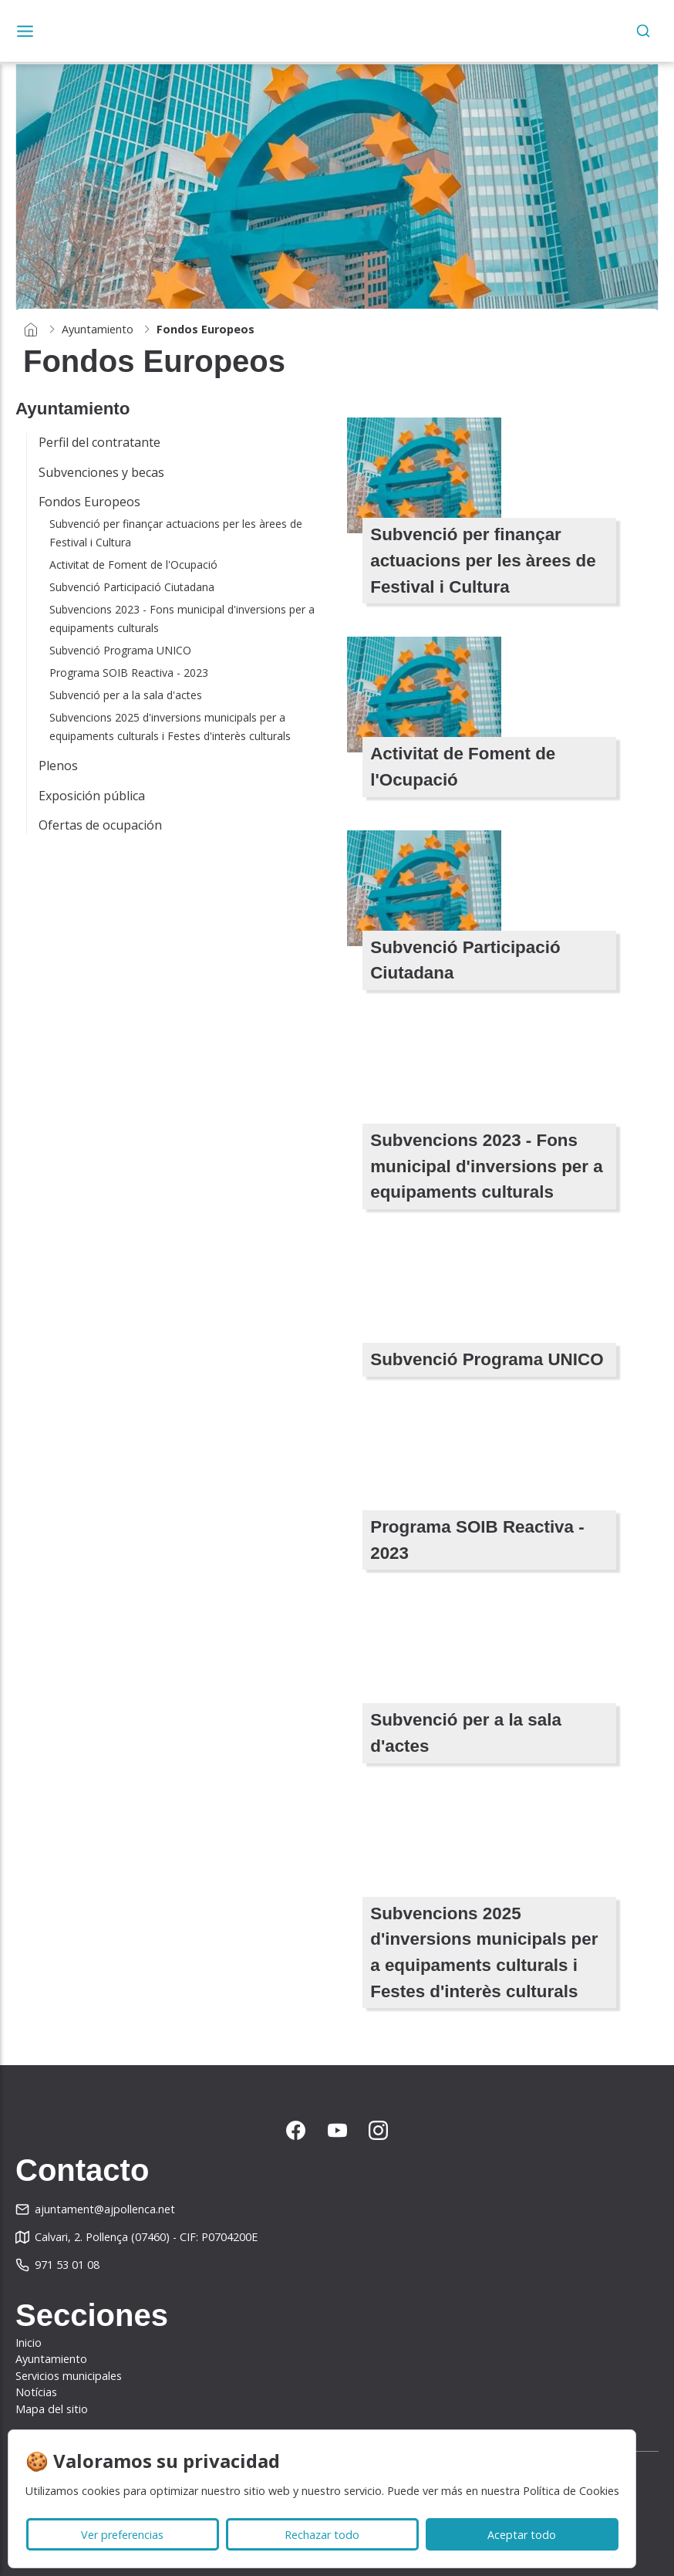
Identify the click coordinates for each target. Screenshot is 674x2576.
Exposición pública (92, 795)
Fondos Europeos (89, 501)
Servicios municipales (68, 2375)
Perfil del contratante (99, 442)
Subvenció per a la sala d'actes (125, 695)
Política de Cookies (571, 2490)
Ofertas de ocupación (100, 824)
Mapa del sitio (51, 2409)
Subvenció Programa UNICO (120, 650)
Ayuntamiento (97, 329)
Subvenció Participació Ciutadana (131, 587)
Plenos (58, 765)
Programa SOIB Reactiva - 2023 (128, 672)
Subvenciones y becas (101, 472)
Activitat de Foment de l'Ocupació (133, 564)
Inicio (28, 2342)
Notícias (36, 2392)
